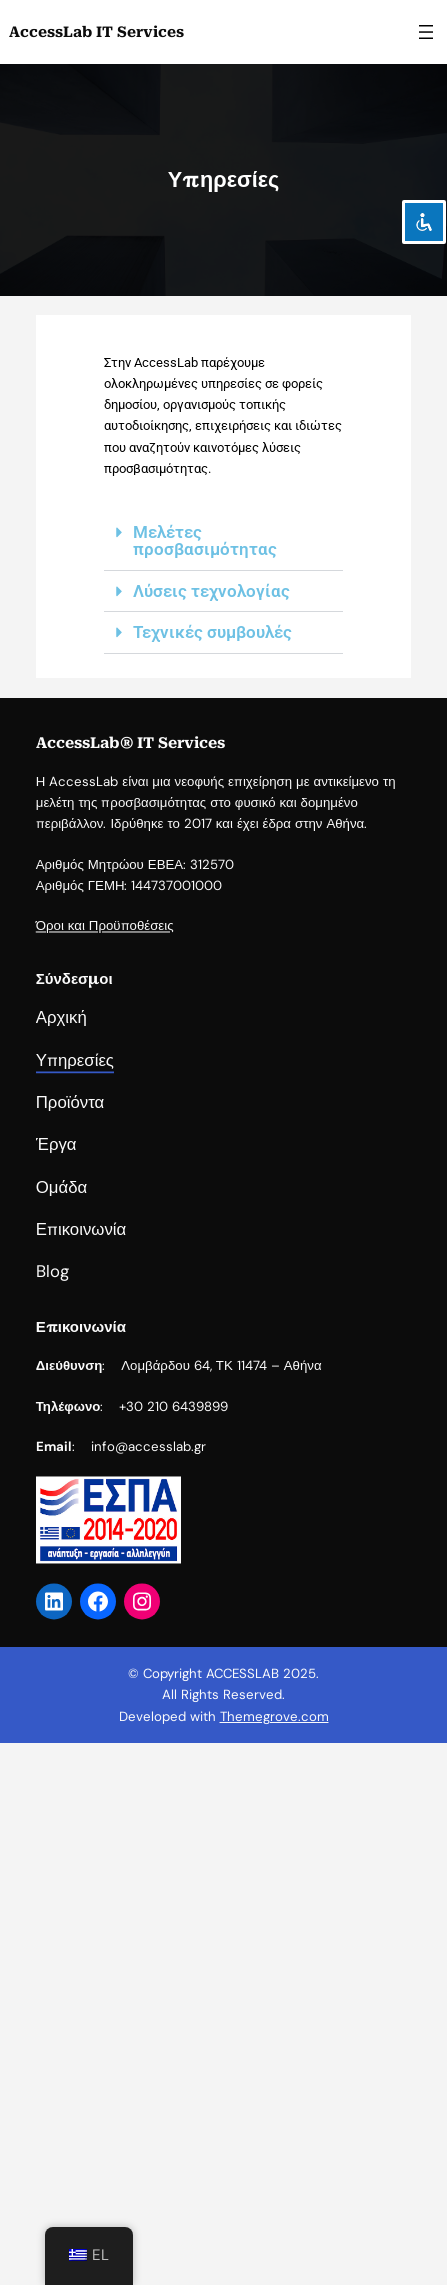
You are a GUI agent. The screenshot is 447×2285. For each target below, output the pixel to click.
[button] (223, 541)
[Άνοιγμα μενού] (426, 32)
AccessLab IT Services (96, 32)
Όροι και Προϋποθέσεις (105, 999)
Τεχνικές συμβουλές (212, 632)
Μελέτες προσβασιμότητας (205, 540)
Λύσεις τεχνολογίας (211, 591)
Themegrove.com (274, 1716)
